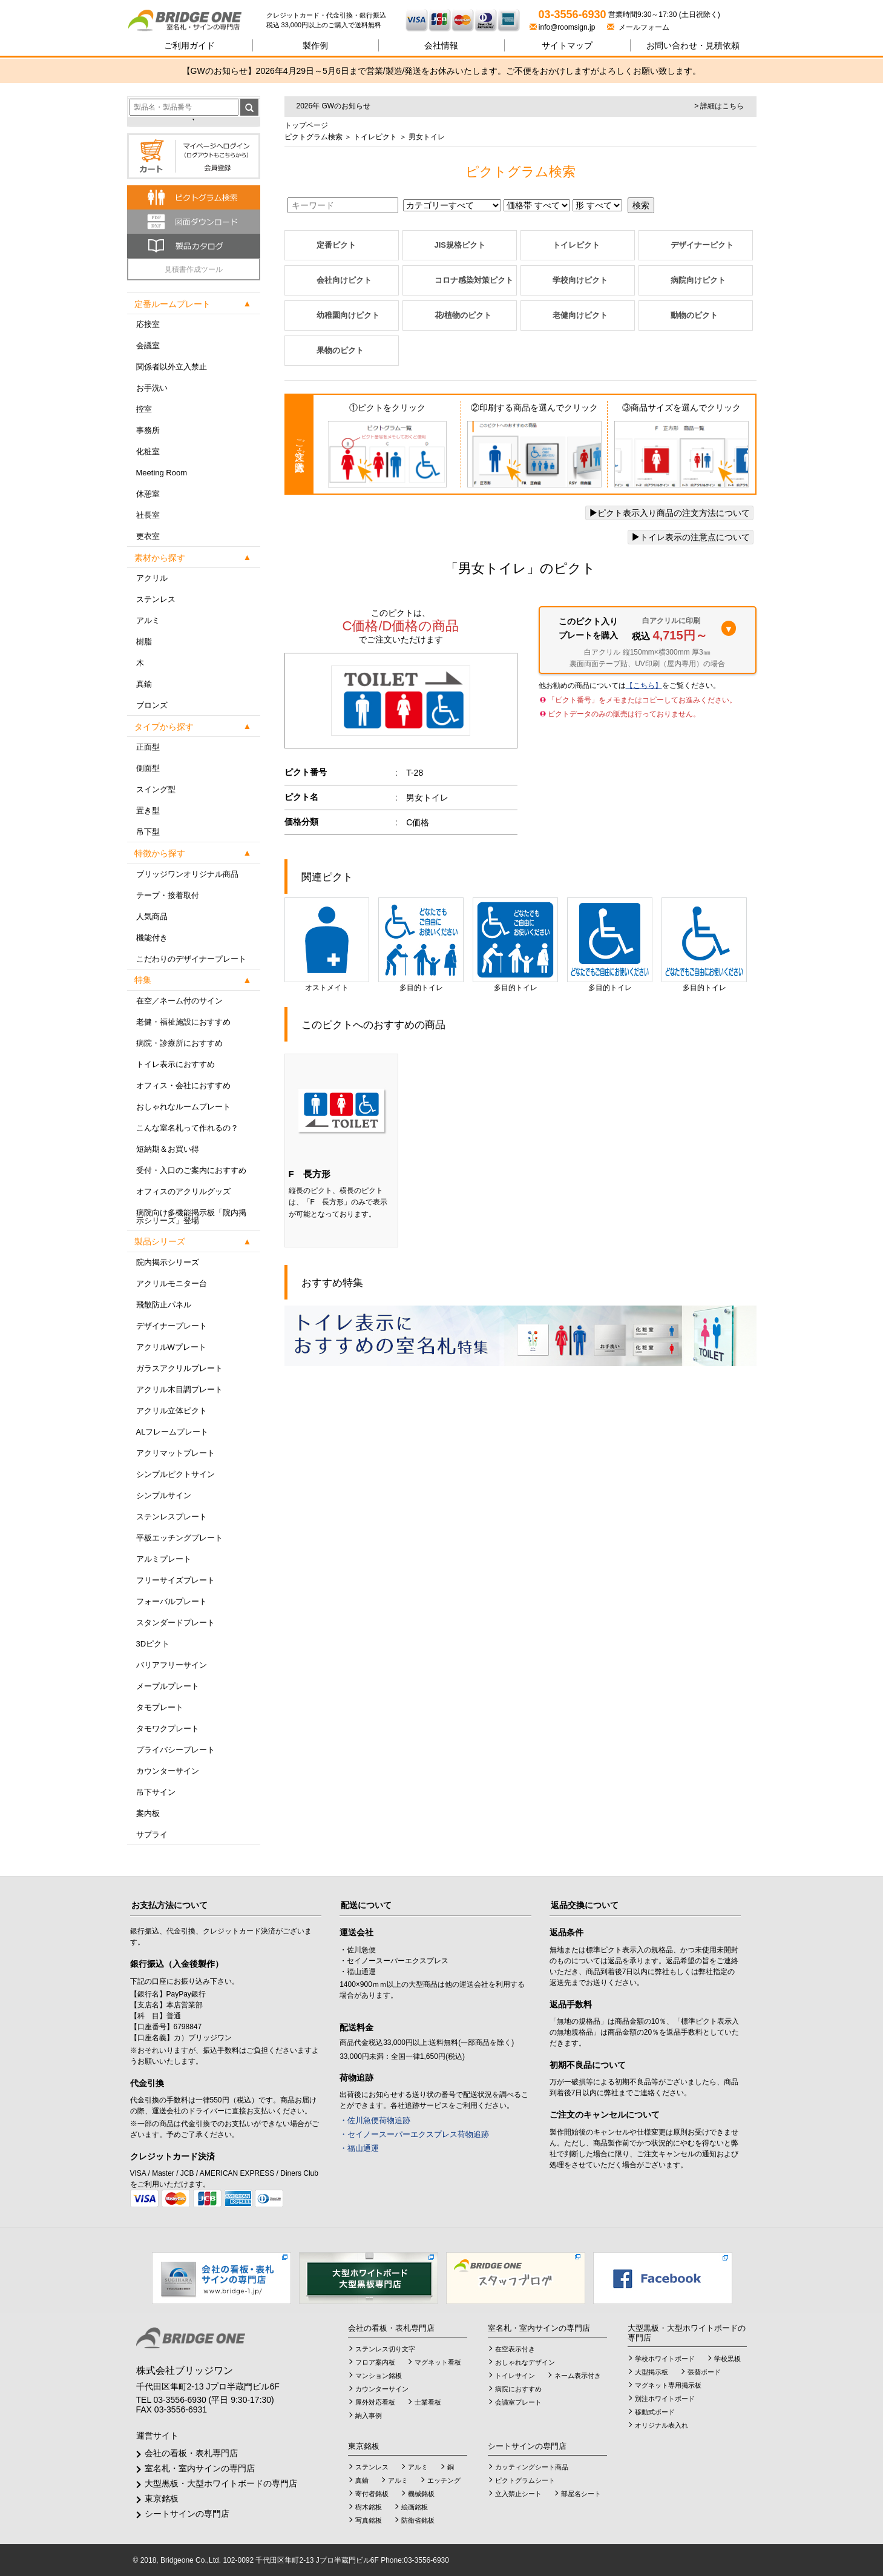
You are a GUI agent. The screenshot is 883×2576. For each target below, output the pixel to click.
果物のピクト (340, 350)
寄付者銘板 (372, 2493)
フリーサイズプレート (175, 1580)
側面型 (148, 768)
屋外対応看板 (375, 2402)
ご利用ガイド (189, 45)
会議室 (148, 345)
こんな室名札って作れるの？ (187, 1127)
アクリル (152, 578)
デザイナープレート (171, 1325)
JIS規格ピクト (460, 244)
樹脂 (144, 641)
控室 (144, 409)
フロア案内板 (375, 2362)
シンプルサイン (163, 1495)
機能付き (152, 937)
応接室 (148, 324)
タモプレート (159, 1707)
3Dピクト (153, 1643)
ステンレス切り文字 (385, 2349)
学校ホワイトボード (665, 2358)
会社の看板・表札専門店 (191, 2453)
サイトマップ (567, 45)
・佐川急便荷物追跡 (375, 2120)
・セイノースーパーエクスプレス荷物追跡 (414, 2134)
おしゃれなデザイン (525, 2362)
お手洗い (152, 387)
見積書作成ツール (194, 269)
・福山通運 (359, 2148)
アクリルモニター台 (171, 1283)
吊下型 (148, 831)
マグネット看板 (438, 2362)
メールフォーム (638, 27)
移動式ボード (655, 2412)
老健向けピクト (580, 315)
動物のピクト (694, 315)
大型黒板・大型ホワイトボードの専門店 (221, 2483)
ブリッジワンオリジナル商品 (187, 874)
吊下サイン (156, 1792)
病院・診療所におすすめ (179, 1043)
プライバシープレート (175, 1749)
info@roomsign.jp (563, 27)
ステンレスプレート (171, 1516)
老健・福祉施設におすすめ (183, 1021)
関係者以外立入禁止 (171, 366)
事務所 (148, 430)
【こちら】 (644, 685)
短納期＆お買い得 (167, 1149)
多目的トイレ (420, 944)
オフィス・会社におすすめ (183, 1085)
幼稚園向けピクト (348, 315)
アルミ (148, 620)
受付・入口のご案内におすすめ (191, 1170)
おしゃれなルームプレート (183, 1106)
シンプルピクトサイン (175, 1474)
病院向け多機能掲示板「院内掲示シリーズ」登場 (191, 1216)
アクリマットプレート (175, 1453)
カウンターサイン (167, 1770)
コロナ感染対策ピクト (474, 280)
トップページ (306, 125)
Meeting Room (162, 472)
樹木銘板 (368, 2507)
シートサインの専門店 (187, 2513)
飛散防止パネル (163, 1304)
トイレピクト (374, 137)
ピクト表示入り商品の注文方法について (669, 513)
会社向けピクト (344, 280)
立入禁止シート (518, 2493)
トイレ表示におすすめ (175, 1064)
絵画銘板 (414, 2507)
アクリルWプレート (171, 1347)
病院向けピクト (698, 280)
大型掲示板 (651, 2372)
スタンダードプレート (175, 1622)
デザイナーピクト (702, 244)
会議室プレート (518, 2402)
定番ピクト (336, 244)
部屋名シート (581, 2493)
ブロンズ (152, 705)
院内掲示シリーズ (167, 1262)
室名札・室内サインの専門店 (200, 2468)
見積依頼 (693, 45)
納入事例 (368, 2415)
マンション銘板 (378, 2375)
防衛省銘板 (418, 2520)
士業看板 (428, 2402)
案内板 (148, 1813)
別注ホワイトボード (665, 2398)
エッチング (444, 2480)
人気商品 (152, 916)
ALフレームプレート (172, 1431)
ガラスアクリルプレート (179, 1368)
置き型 (148, 810)
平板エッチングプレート (179, 1537)
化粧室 (148, 451)
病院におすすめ (518, 2389)
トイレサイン (515, 2375)
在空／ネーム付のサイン (179, 1000)
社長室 (148, 515)
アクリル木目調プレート (179, 1389)
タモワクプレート (167, 1728)
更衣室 (148, 536)
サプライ (152, 1834)
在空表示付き (515, 2349)
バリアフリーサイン (171, 1664)
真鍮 (144, 684)
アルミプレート (163, 1559)
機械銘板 (421, 2493)
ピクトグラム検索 (313, 137)
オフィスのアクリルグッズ (183, 1191)
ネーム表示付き (577, 2375)
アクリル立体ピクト (171, 1410)
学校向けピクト (580, 280)
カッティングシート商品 (531, 2467)
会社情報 (441, 45)
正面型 (148, 746)
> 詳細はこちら (719, 106)
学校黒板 (727, 2358)
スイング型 (156, 789)
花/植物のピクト (463, 315)
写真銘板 (368, 2520)
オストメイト (326, 944)
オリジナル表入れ (661, 2425)
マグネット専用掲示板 (668, 2385)
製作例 (315, 45)
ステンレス (156, 599)
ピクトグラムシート (525, 2480)
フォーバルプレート (171, 1601)
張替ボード (704, 2372)
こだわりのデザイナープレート (191, 958)
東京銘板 (162, 2498)
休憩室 (148, 493)
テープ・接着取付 (167, 895)
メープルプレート (167, 1686)
